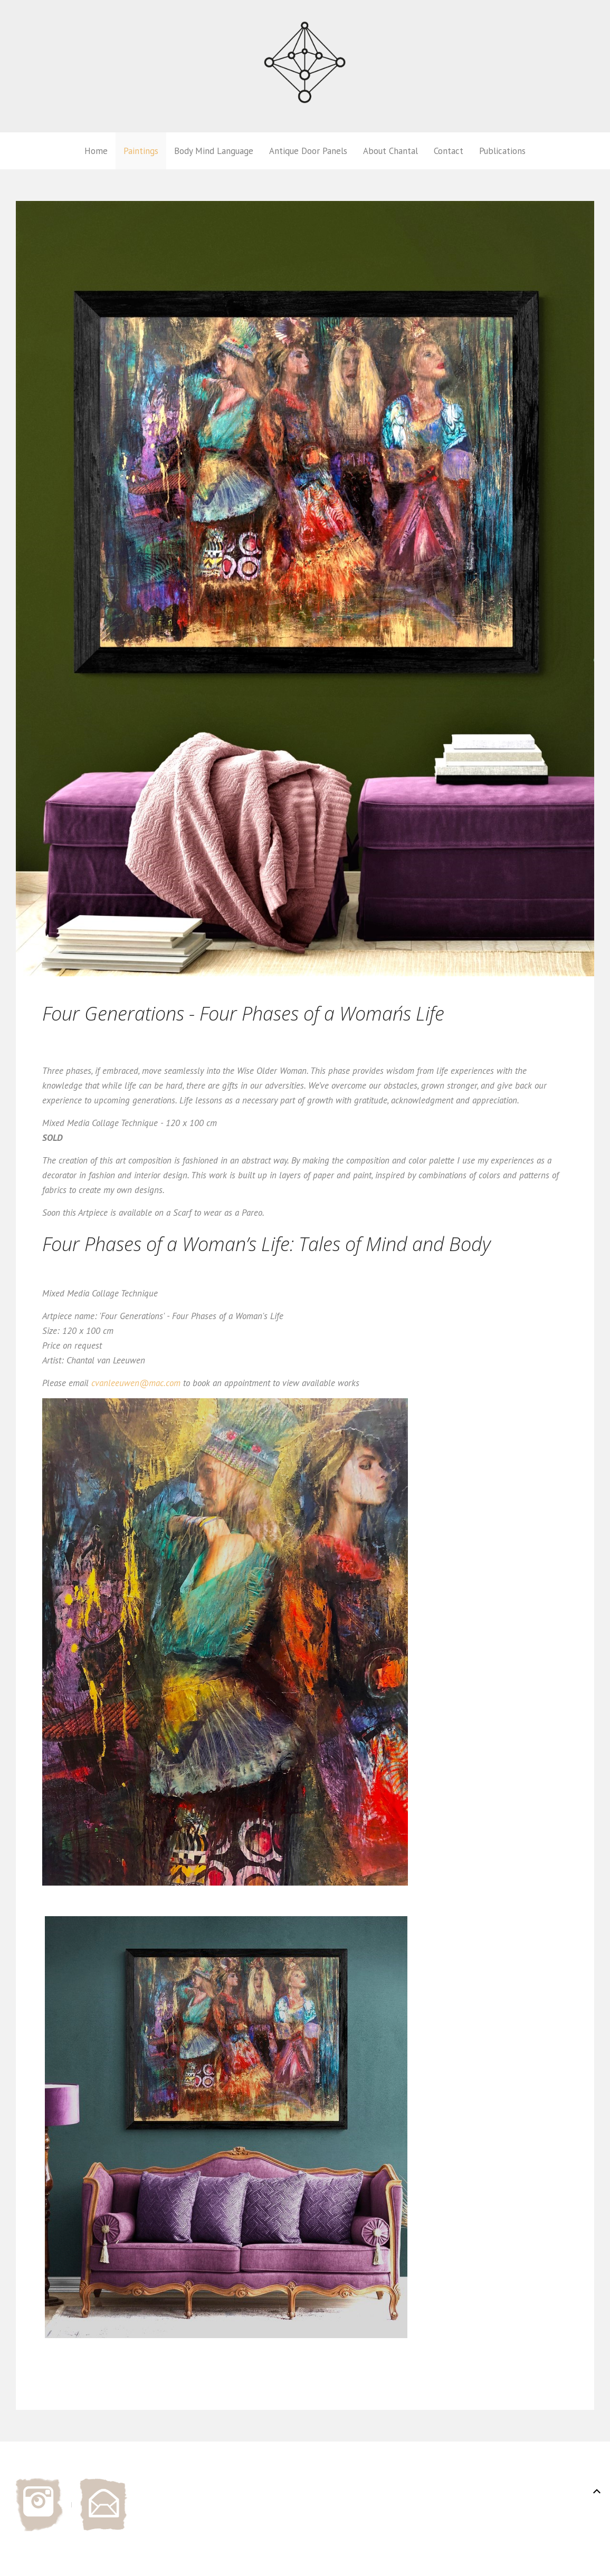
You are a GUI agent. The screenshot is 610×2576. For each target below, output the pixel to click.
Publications (502, 151)
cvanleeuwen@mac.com (135, 1383)
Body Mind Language (213, 151)
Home (96, 151)
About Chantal (390, 151)
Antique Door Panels (308, 151)
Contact (448, 151)
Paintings (140, 151)
